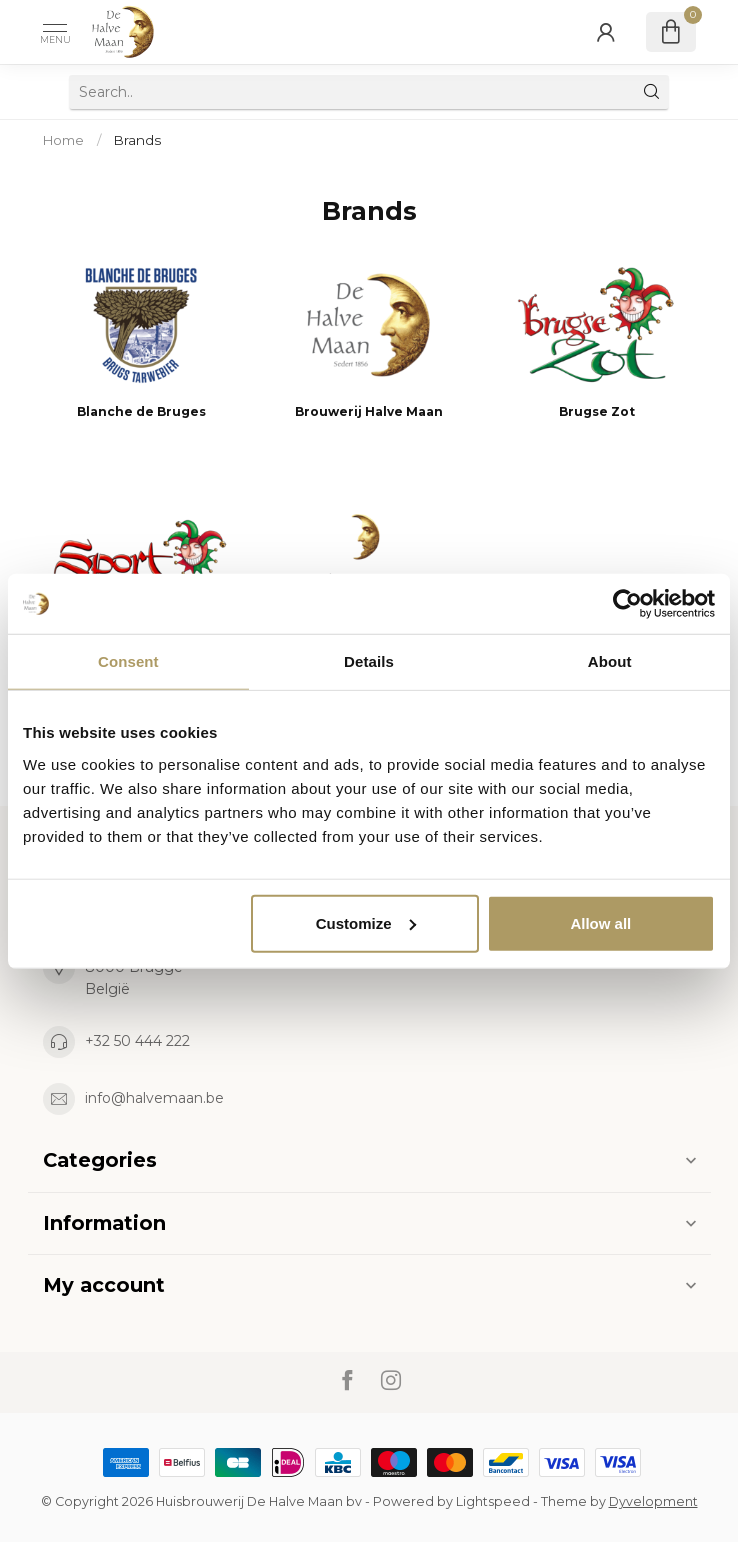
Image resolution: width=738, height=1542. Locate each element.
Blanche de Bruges (141, 411)
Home (63, 140)
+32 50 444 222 (137, 1041)
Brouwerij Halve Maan (369, 411)
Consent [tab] (128, 661)
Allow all (600, 922)
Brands (137, 140)
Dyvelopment (653, 1501)
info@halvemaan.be (154, 1098)
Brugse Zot (597, 411)
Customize (366, 922)
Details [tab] (369, 661)
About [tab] (610, 661)
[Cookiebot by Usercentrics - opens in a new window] (627, 604)
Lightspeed (493, 1501)
